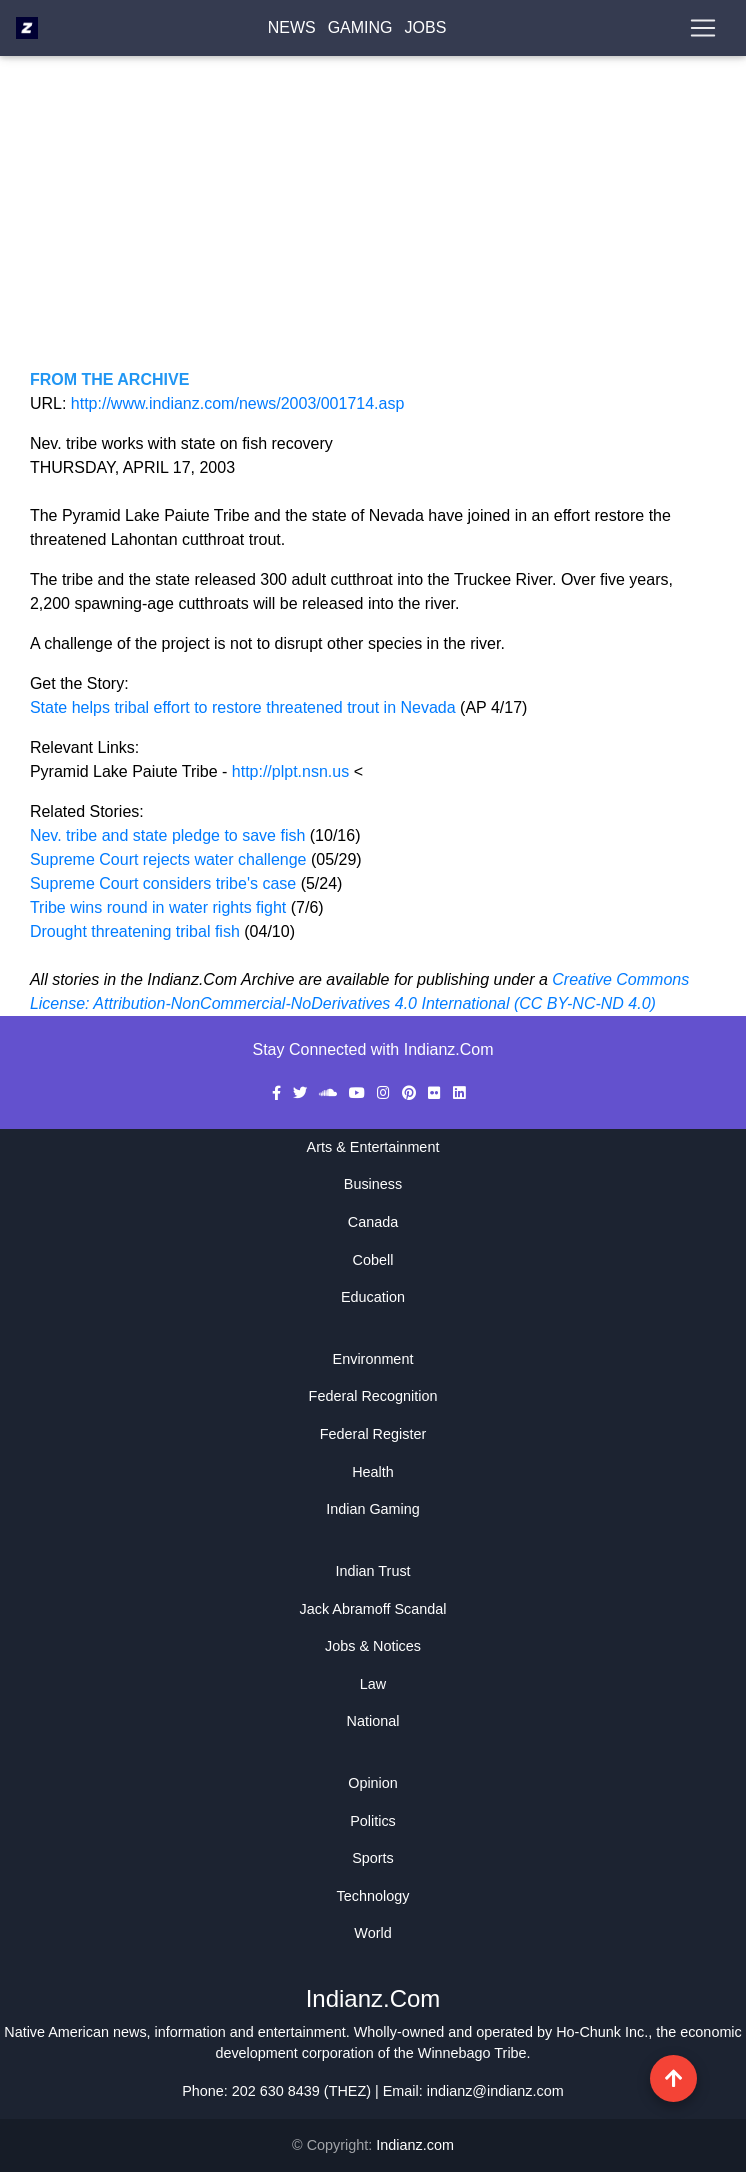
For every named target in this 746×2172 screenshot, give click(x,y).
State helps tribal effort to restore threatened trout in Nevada (245, 707)
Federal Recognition (373, 1396)
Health (373, 1472)
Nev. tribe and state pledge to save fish (167, 835)
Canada (373, 1222)
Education (373, 1297)
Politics (373, 1821)
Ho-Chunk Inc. (602, 2032)
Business (373, 1184)
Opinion (373, 1783)
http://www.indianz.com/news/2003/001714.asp (238, 403)
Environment (373, 1359)
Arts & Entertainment (373, 1147)
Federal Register (373, 1434)
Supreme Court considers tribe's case (165, 883)
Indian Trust (372, 1571)
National (373, 1721)
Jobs (426, 31)
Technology (373, 1896)
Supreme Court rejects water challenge (168, 859)
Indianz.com (415, 2145)
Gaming (360, 31)
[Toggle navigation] (703, 32)
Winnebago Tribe (472, 2053)
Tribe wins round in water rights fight (160, 907)
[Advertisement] (373, 228)
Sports (373, 1858)
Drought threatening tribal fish (135, 931)
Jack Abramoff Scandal (373, 1609)
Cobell (373, 1260)
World (372, 1933)
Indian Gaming (373, 1509)
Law (373, 1684)
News (292, 31)
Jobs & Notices (373, 1646)
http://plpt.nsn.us (290, 771)
